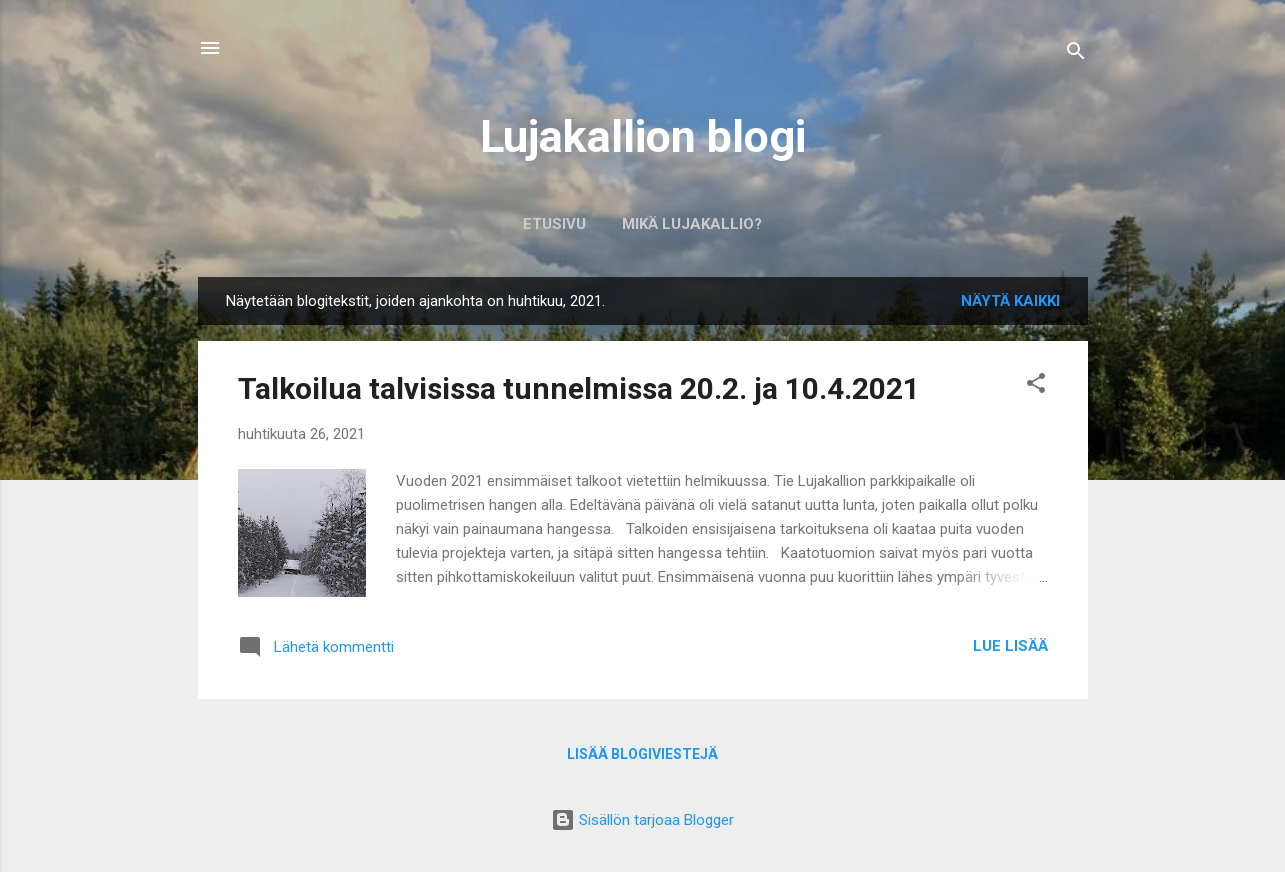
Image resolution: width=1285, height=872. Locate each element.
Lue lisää (1010, 646)
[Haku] (1076, 54)
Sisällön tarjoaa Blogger (642, 820)
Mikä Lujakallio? (692, 224)
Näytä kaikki (1010, 301)
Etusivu (554, 224)
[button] (1036, 386)
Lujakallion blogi (643, 136)
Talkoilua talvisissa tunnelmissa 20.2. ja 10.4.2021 (579, 388)
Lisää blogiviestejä (642, 754)
